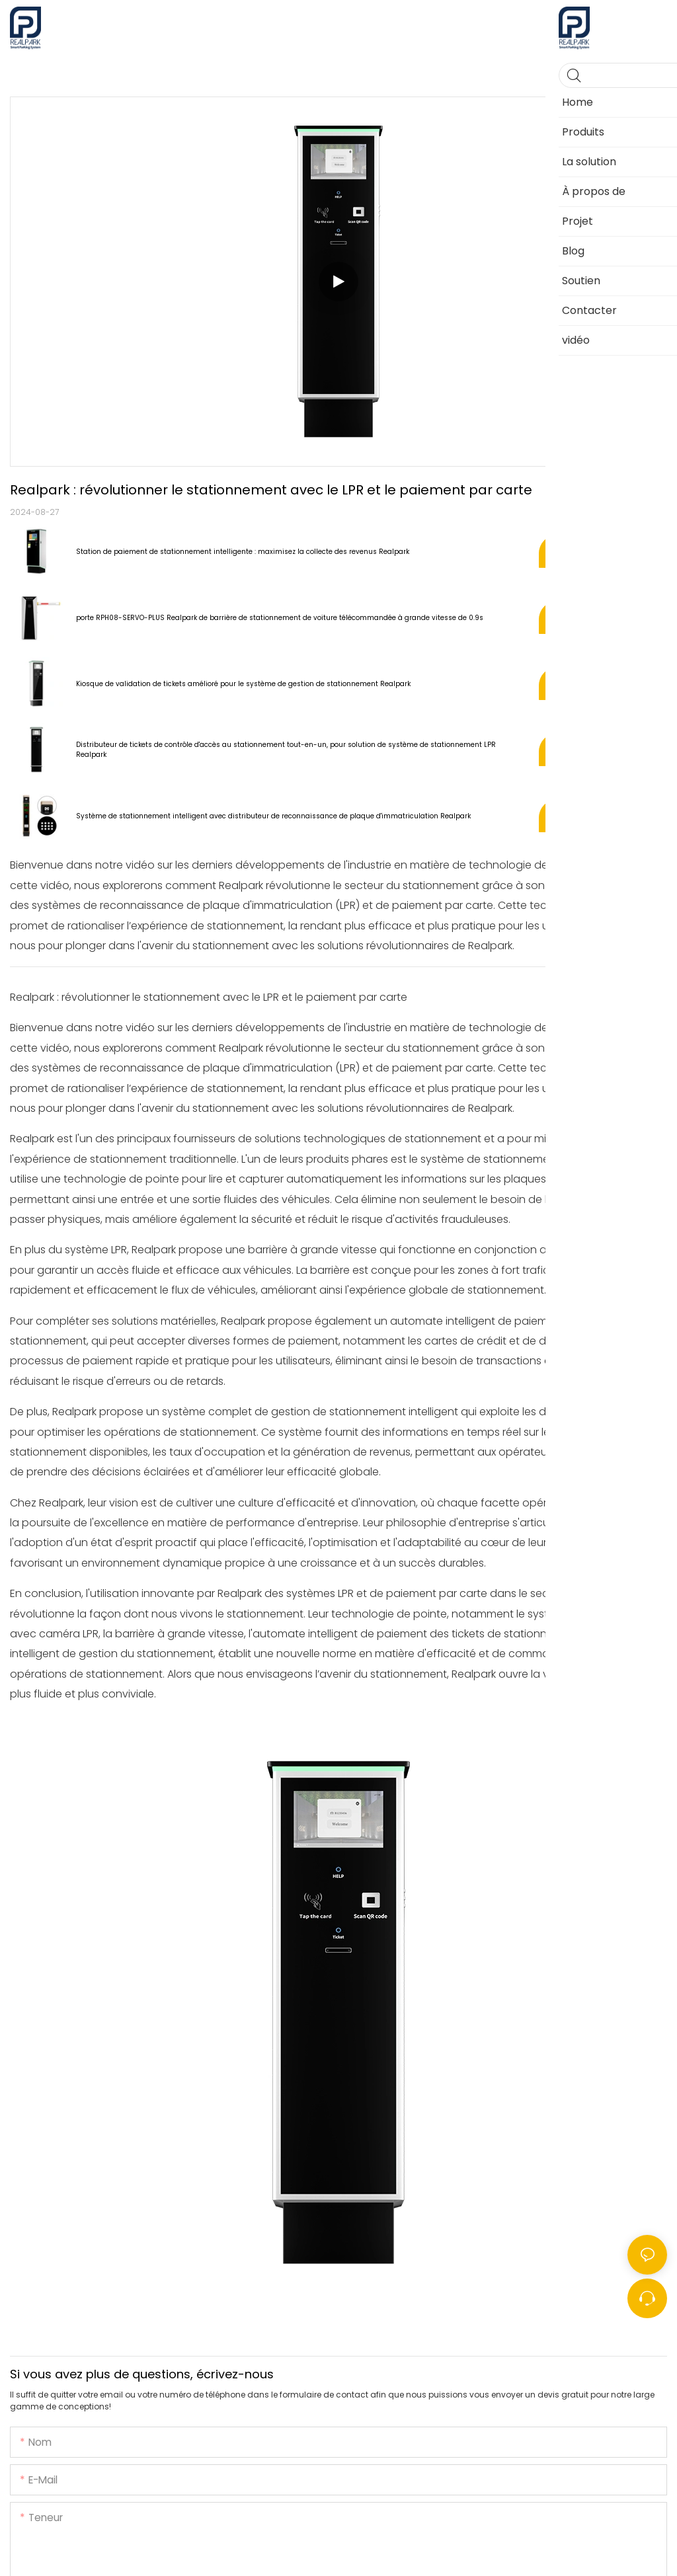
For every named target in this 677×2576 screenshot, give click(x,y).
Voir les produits (603, 551)
